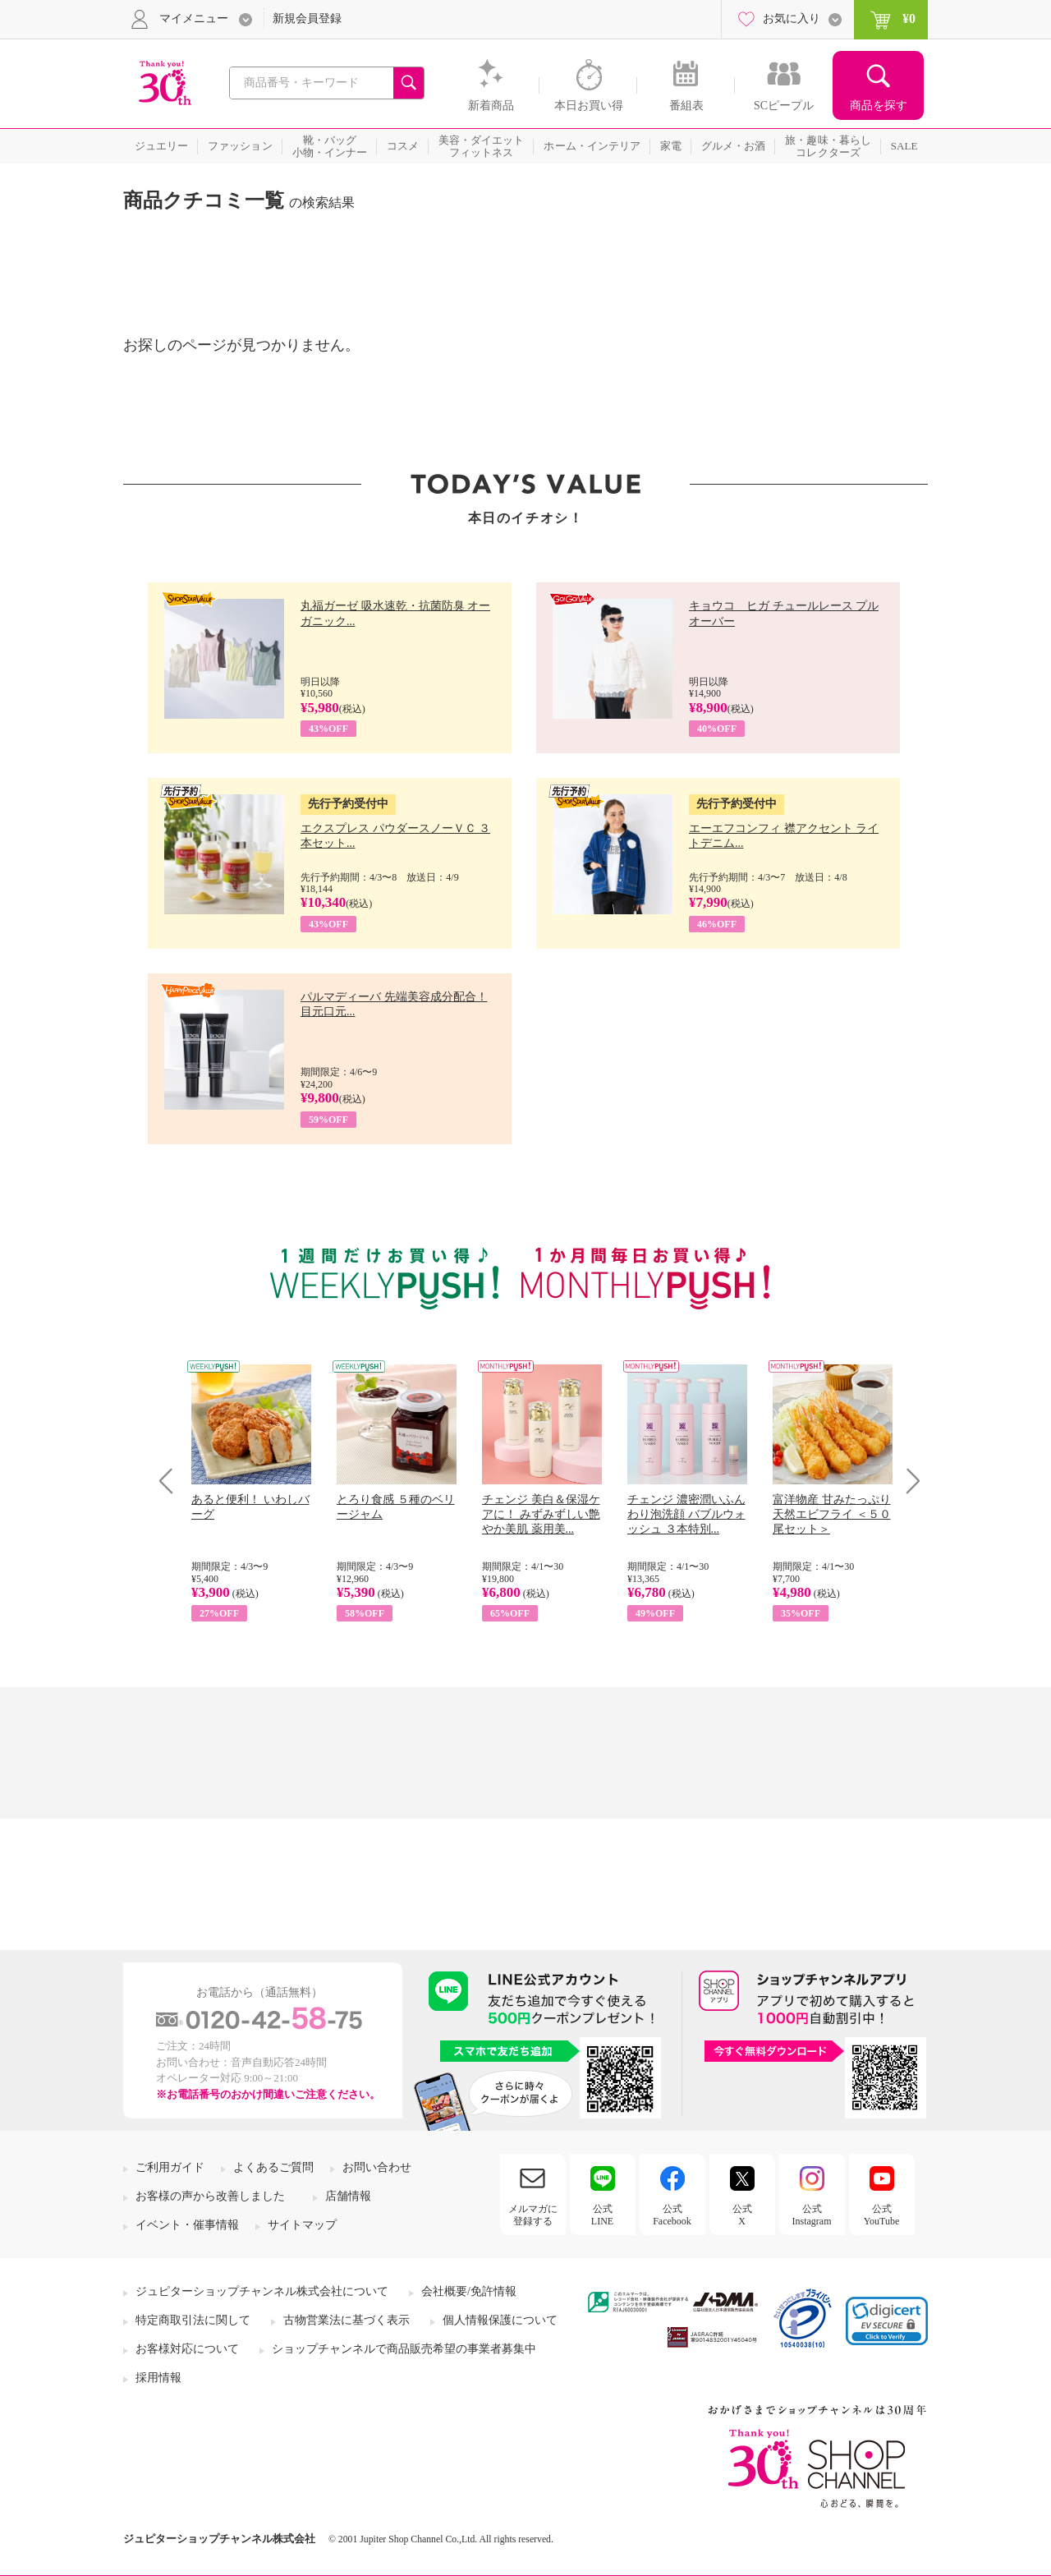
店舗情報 (348, 2196)
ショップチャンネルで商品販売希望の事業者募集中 (404, 2349)
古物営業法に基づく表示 (346, 2320)
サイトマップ (302, 2225)
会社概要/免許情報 (468, 2291)
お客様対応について (187, 2349)
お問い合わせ (376, 2167)
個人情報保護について (500, 2320)
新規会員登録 (307, 18)
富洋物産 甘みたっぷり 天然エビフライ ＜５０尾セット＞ (832, 1514)
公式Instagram (812, 2214)
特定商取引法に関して (192, 2320)
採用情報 (158, 2377)
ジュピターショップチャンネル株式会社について (261, 2291)
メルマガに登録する (533, 2214)
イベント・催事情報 (187, 2225)
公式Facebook (672, 2214)
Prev (172, 1480)
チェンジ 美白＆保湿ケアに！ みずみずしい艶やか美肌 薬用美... (541, 1514)
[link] (887, 2321)
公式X (742, 2214)
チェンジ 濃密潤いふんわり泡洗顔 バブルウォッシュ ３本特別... (686, 1514)
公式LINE (602, 2214)
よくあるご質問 (273, 2167)
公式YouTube (882, 2214)
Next (907, 1480)
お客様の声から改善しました (210, 2196)
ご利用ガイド (169, 2167)
